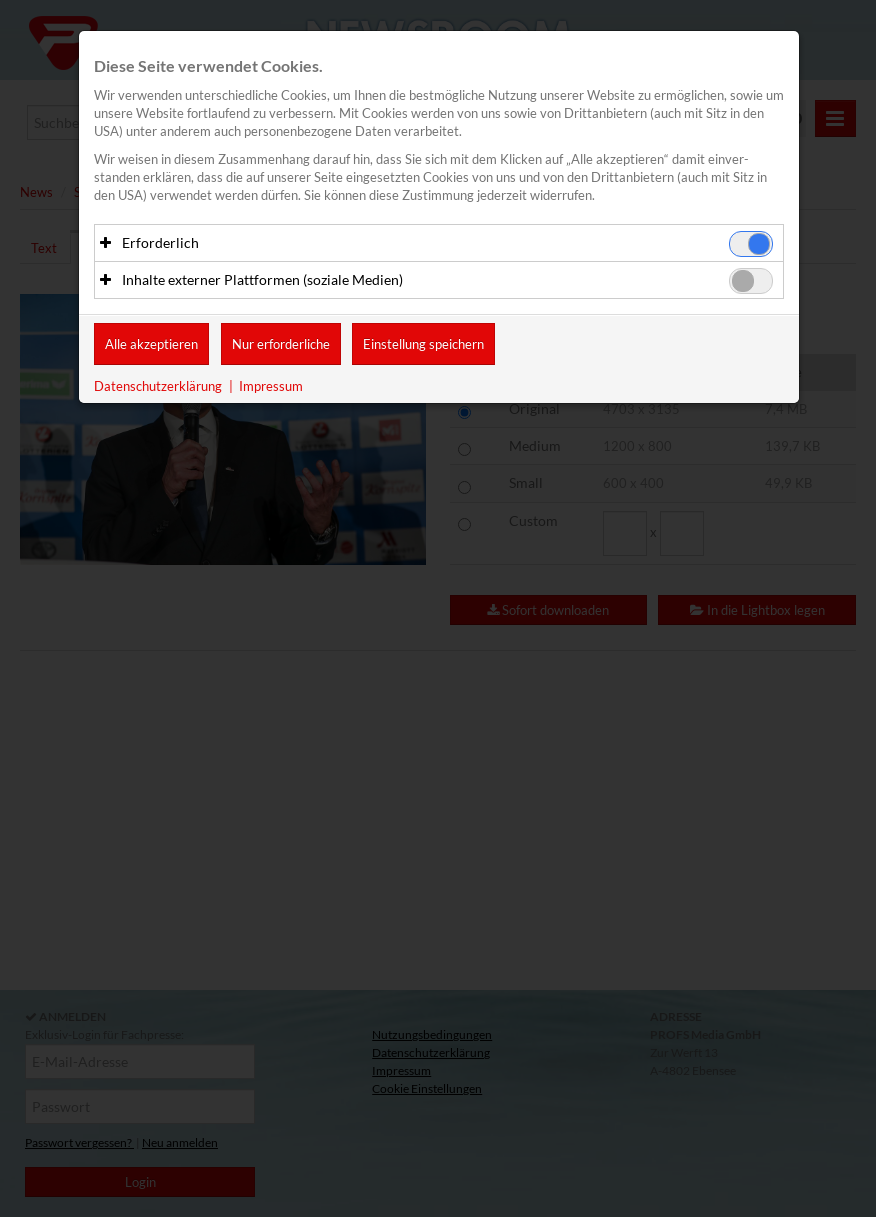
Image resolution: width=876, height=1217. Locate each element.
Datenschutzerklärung (158, 386)
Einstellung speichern (423, 344)
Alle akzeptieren (151, 344)
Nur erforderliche (281, 344)
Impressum (271, 386)
